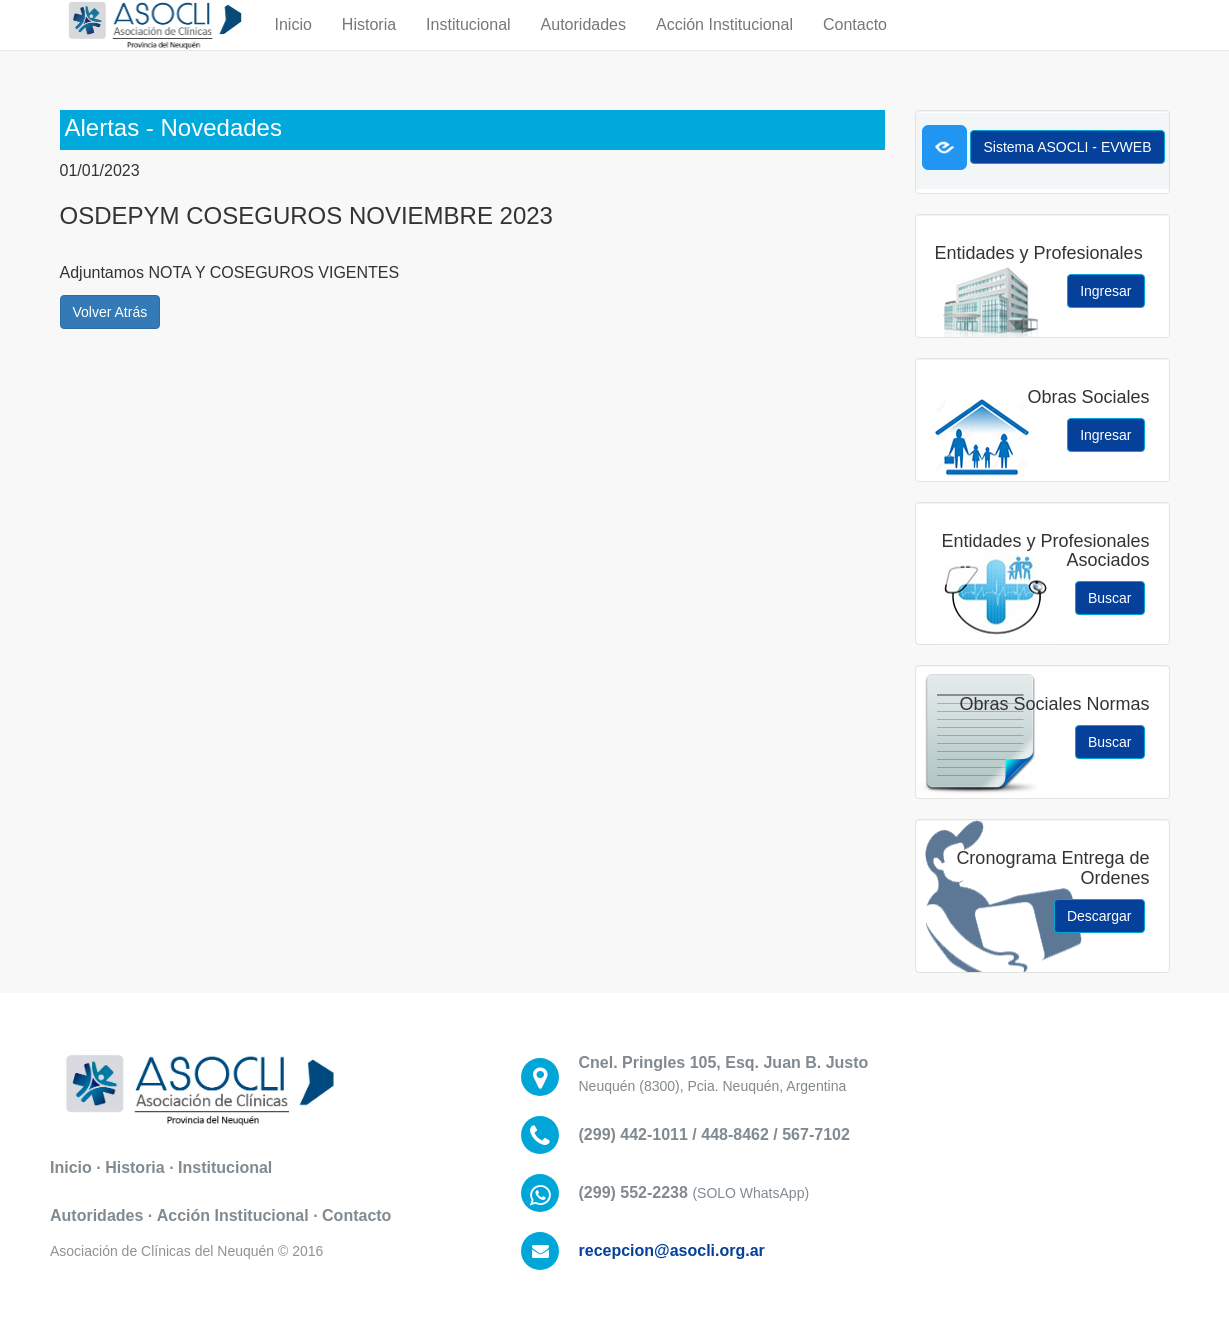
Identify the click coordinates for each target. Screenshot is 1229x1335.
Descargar (1099, 916)
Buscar (1110, 598)
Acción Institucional (724, 44)
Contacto (855, 44)
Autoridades (583, 44)
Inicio (293, 44)
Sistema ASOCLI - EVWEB (1067, 147)
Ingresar (1105, 291)
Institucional (468, 44)
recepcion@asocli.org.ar (672, 1250)
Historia (369, 44)
